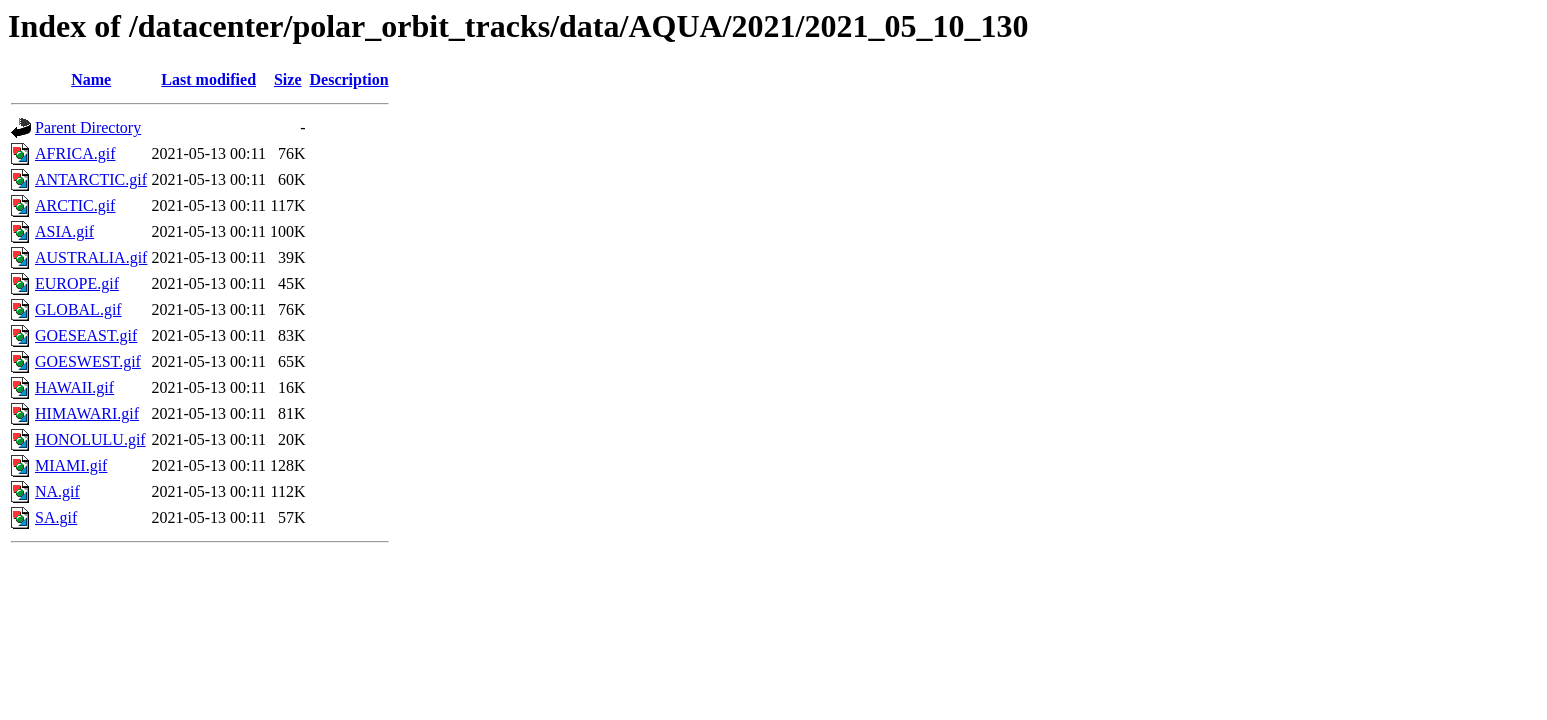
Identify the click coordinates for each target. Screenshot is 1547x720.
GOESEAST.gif (86, 335)
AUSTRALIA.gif (91, 257)
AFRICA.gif (75, 153)
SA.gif (56, 517)
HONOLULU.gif (90, 439)
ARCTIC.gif (75, 205)
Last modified (208, 79)
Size (288, 79)
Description (349, 79)
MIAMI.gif (71, 465)
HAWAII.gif (74, 387)
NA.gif (57, 491)
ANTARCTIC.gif (91, 179)
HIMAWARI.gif (87, 413)
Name (91, 79)
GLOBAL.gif (78, 309)
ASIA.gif (64, 231)
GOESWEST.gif (88, 361)
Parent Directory (88, 127)
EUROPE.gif (77, 283)
